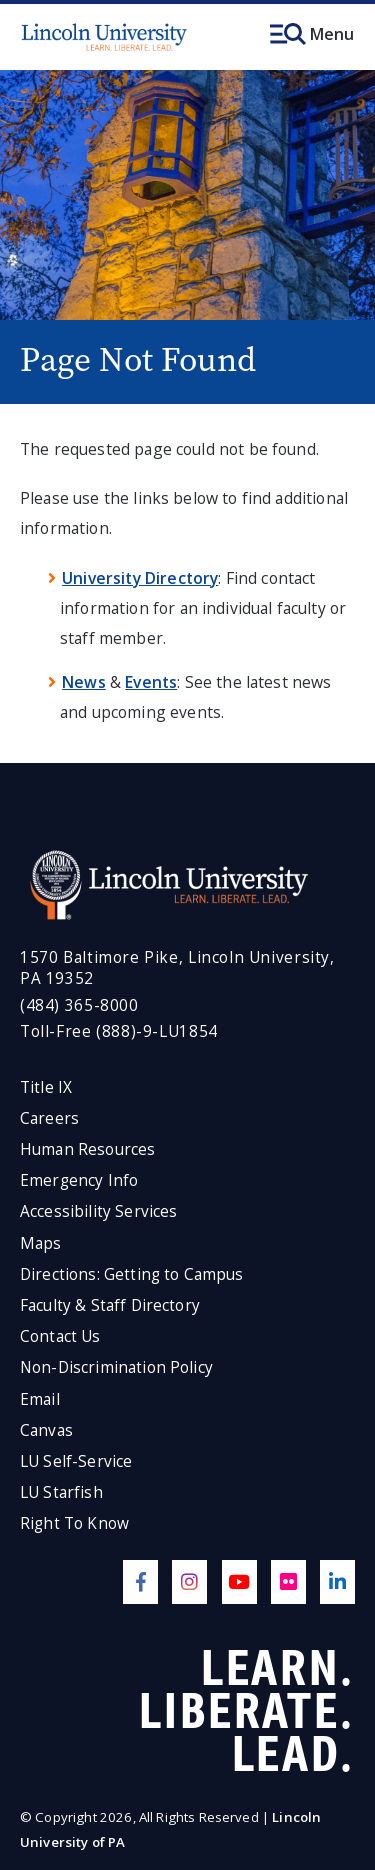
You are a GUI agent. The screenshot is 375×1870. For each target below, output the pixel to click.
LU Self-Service (76, 1461)
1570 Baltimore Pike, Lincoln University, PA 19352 (177, 968)
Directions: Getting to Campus (132, 1274)
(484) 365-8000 (79, 1005)
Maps (41, 1243)
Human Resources (87, 1149)
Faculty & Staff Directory (110, 1305)
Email (40, 1399)
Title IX (46, 1087)
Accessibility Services (98, 1211)
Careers (49, 1118)
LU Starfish (61, 1492)
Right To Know (74, 1523)
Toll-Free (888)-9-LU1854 (119, 1031)
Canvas (46, 1430)
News (84, 682)
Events (151, 682)
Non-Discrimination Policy (116, 1367)
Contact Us (60, 1336)
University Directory (140, 578)
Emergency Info (79, 1180)
